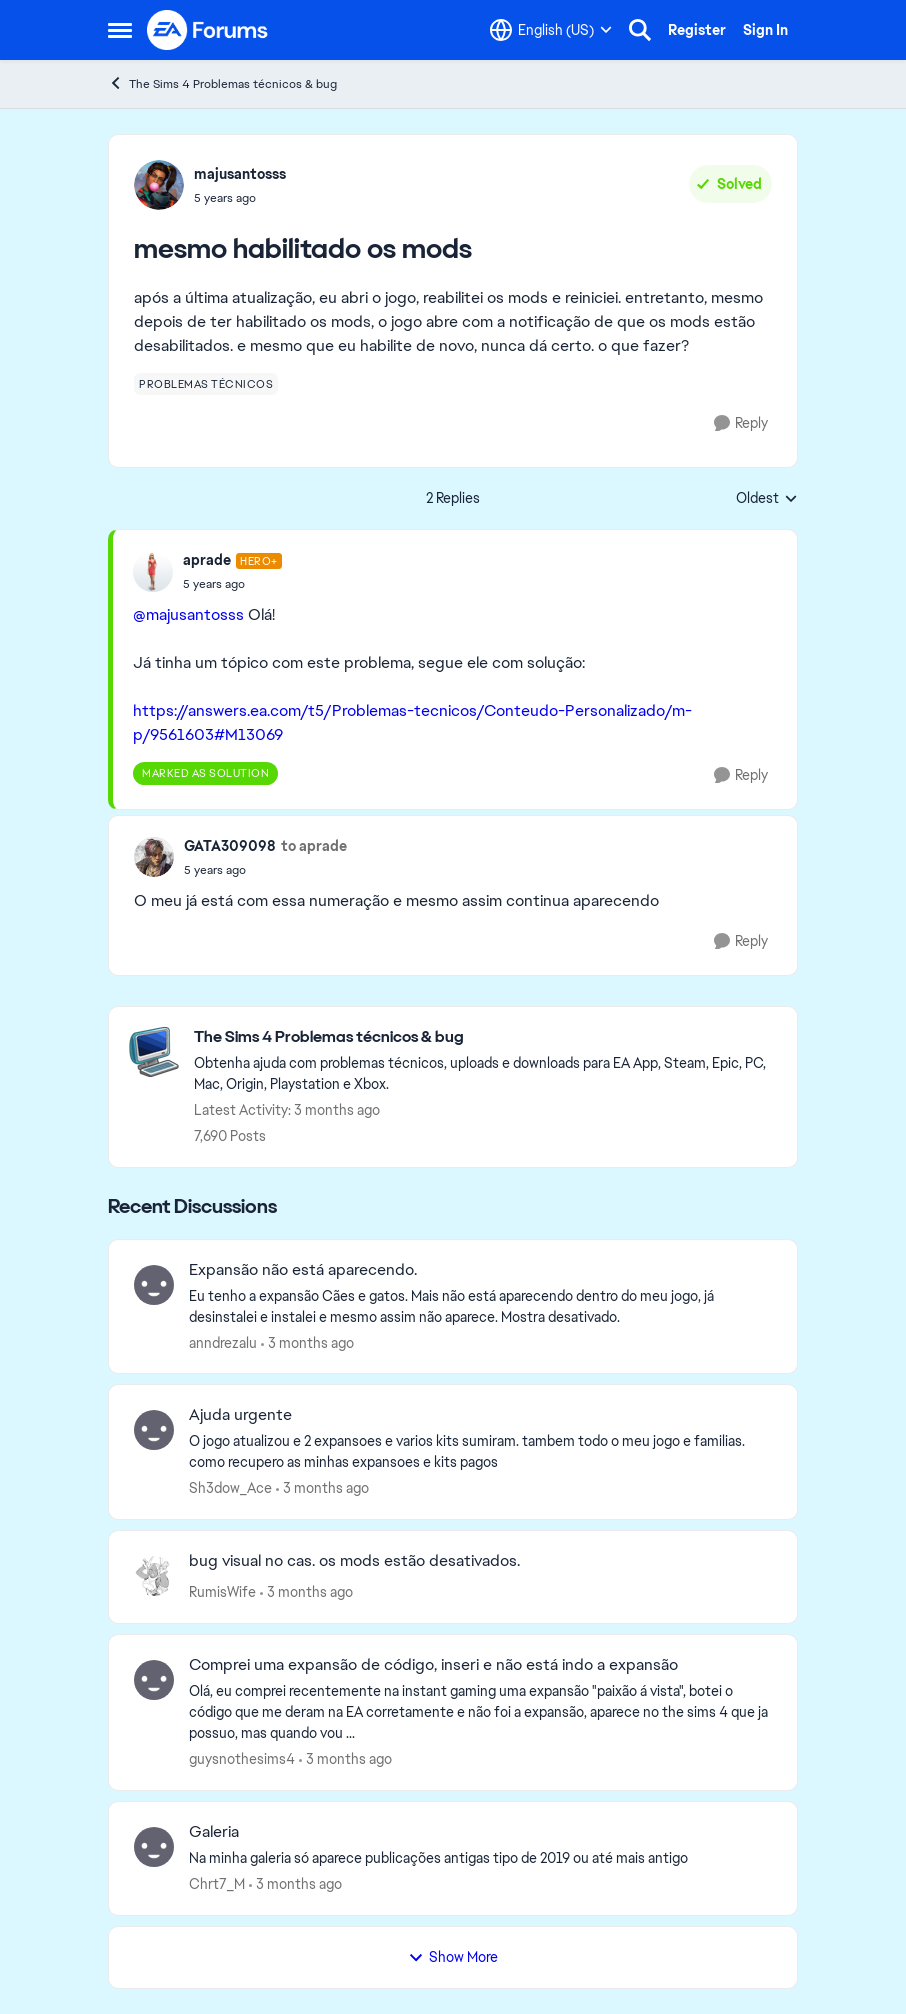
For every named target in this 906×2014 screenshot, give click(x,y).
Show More (453, 1957)
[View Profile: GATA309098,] (154, 857)
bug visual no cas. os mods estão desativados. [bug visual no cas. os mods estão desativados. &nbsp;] (354, 1561)
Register (697, 30)
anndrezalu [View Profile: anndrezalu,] (223, 1342)
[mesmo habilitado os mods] (232, 584)
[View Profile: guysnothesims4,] (154, 1680)
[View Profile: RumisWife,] (154, 1576)
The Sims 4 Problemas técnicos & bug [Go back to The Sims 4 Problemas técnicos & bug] (222, 83)
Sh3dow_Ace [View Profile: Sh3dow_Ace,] (230, 1488)
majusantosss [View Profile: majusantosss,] (240, 174)
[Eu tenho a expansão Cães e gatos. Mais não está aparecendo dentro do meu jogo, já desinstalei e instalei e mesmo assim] (480, 1306)
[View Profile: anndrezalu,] (154, 1285)
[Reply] (741, 423)
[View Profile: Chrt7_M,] (154, 1847)
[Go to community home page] (208, 30)
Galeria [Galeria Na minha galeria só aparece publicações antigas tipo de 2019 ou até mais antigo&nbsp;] (214, 1832)
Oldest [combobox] (767, 499)
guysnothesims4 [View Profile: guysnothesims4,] (242, 1759)
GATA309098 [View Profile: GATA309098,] (230, 846)
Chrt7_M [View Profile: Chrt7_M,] (217, 1884)
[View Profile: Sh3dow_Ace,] (154, 1430)
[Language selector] (551, 30)
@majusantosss (188, 614)
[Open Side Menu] (120, 30)
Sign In (765, 30)
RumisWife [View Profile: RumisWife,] (222, 1592)
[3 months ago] (307, 1342)
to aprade (314, 846)
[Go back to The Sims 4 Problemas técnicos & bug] (485, 1037)
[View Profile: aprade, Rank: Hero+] (153, 572)
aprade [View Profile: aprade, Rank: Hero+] (207, 560)
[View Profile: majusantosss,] (159, 185)
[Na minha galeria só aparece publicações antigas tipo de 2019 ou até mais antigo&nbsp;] (480, 1858)
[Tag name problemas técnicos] (206, 384)
